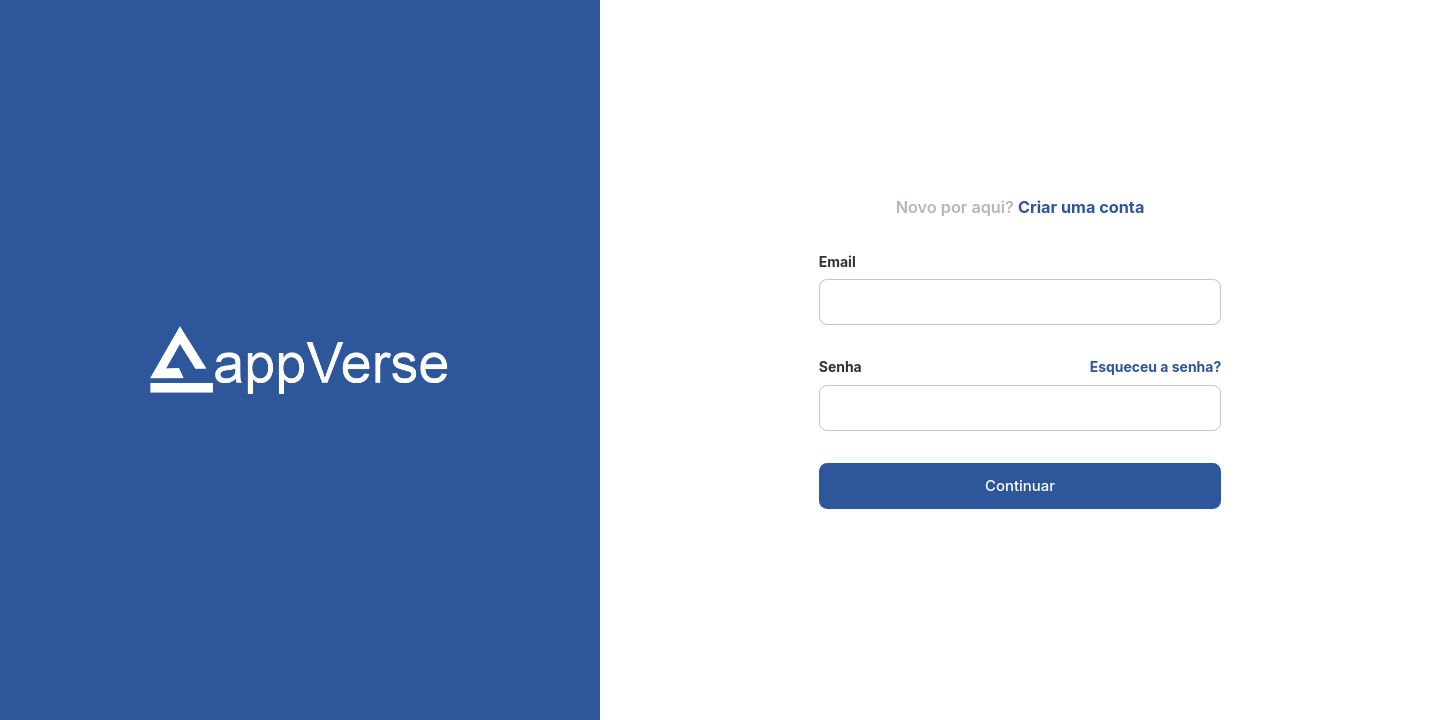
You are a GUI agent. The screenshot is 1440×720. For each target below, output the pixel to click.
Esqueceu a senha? (1156, 366)
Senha (840, 366)
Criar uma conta (1081, 207)
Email (837, 261)
